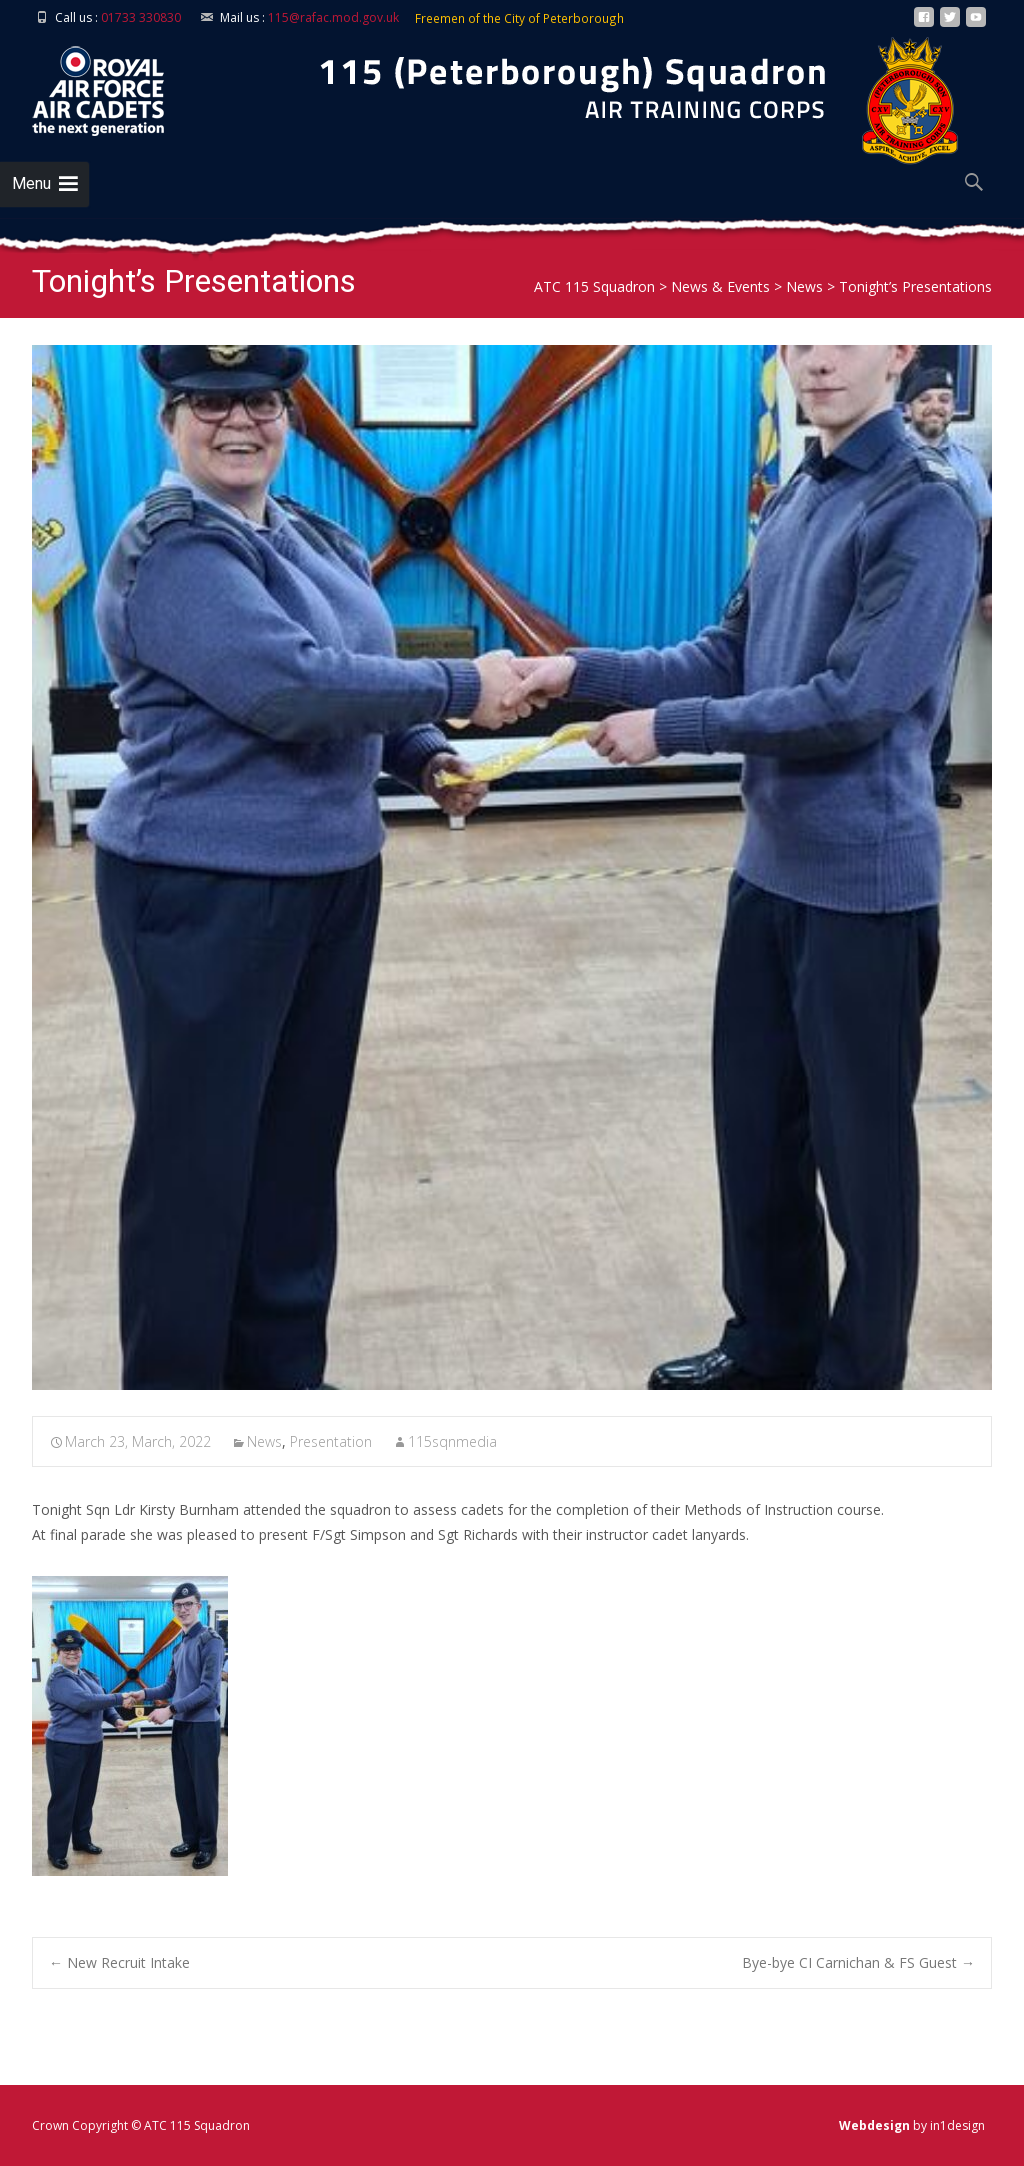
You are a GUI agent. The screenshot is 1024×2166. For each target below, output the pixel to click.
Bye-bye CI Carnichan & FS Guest (858, 1962)
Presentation (331, 1441)
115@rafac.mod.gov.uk (333, 17)
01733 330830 (141, 17)
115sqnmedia (452, 1441)
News (264, 1441)
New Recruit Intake (119, 1962)
